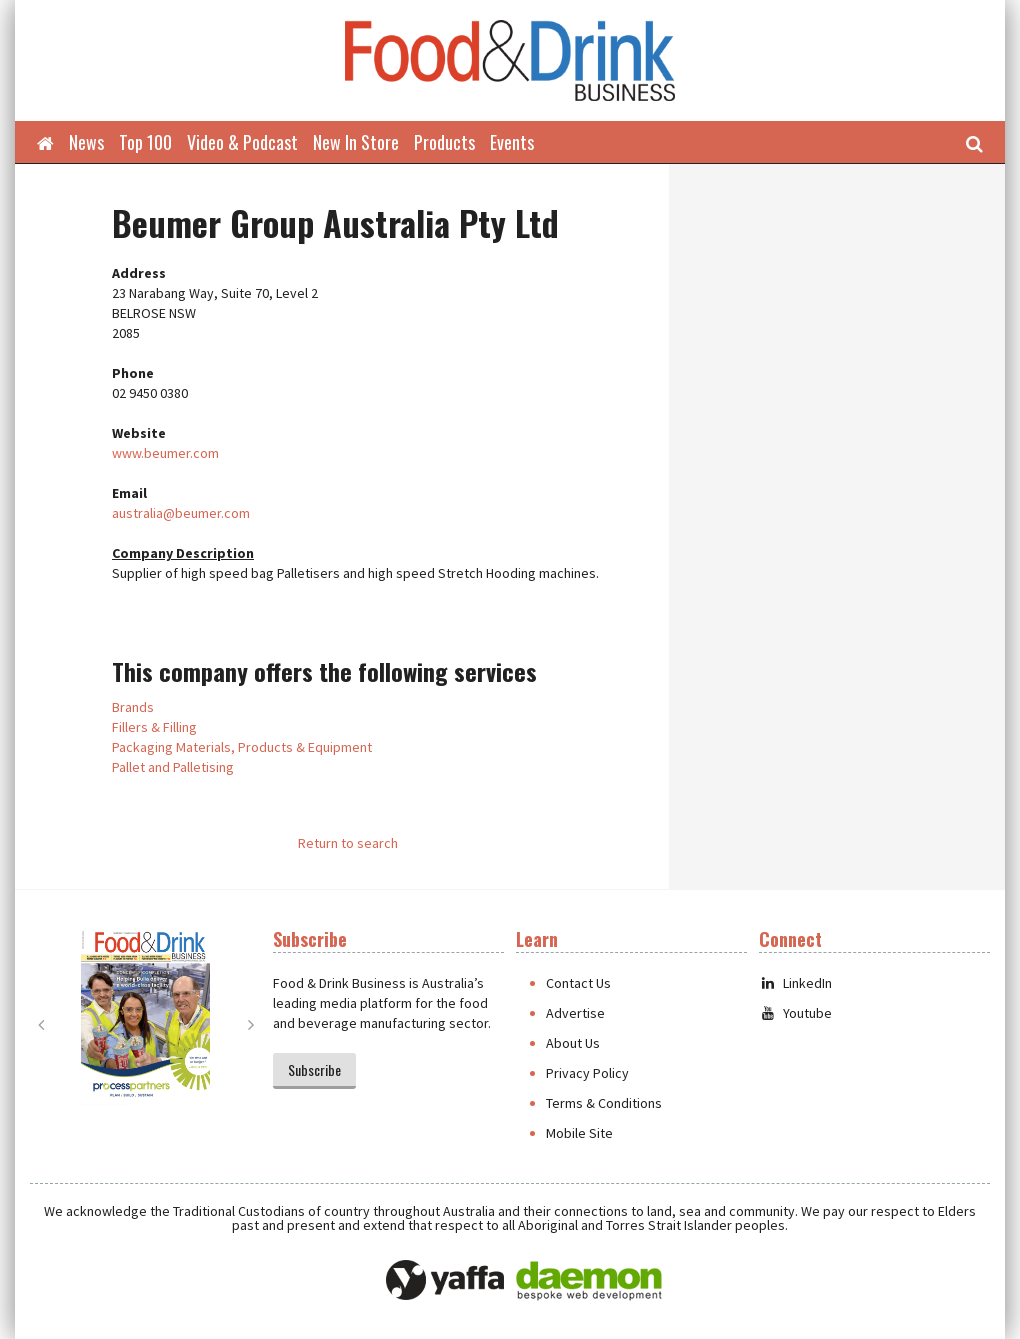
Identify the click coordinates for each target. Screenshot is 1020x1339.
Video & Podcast (242, 142)
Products (444, 142)
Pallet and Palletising (173, 767)
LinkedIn (795, 983)
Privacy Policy (587, 1073)
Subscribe (314, 1069)
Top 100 (145, 142)
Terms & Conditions (604, 1103)
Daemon (589, 1281)
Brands (133, 707)
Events (512, 142)
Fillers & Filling (154, 727)
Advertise (575, 1013)
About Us (573, 1043)
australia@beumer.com (181, 513)
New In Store (356, 142)
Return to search (348, 843)
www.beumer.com (165, 453)
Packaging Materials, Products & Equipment (242, 747)
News (86, 142)
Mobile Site (579, 1133)
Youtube (795, 1013)
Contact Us (578, 983)
